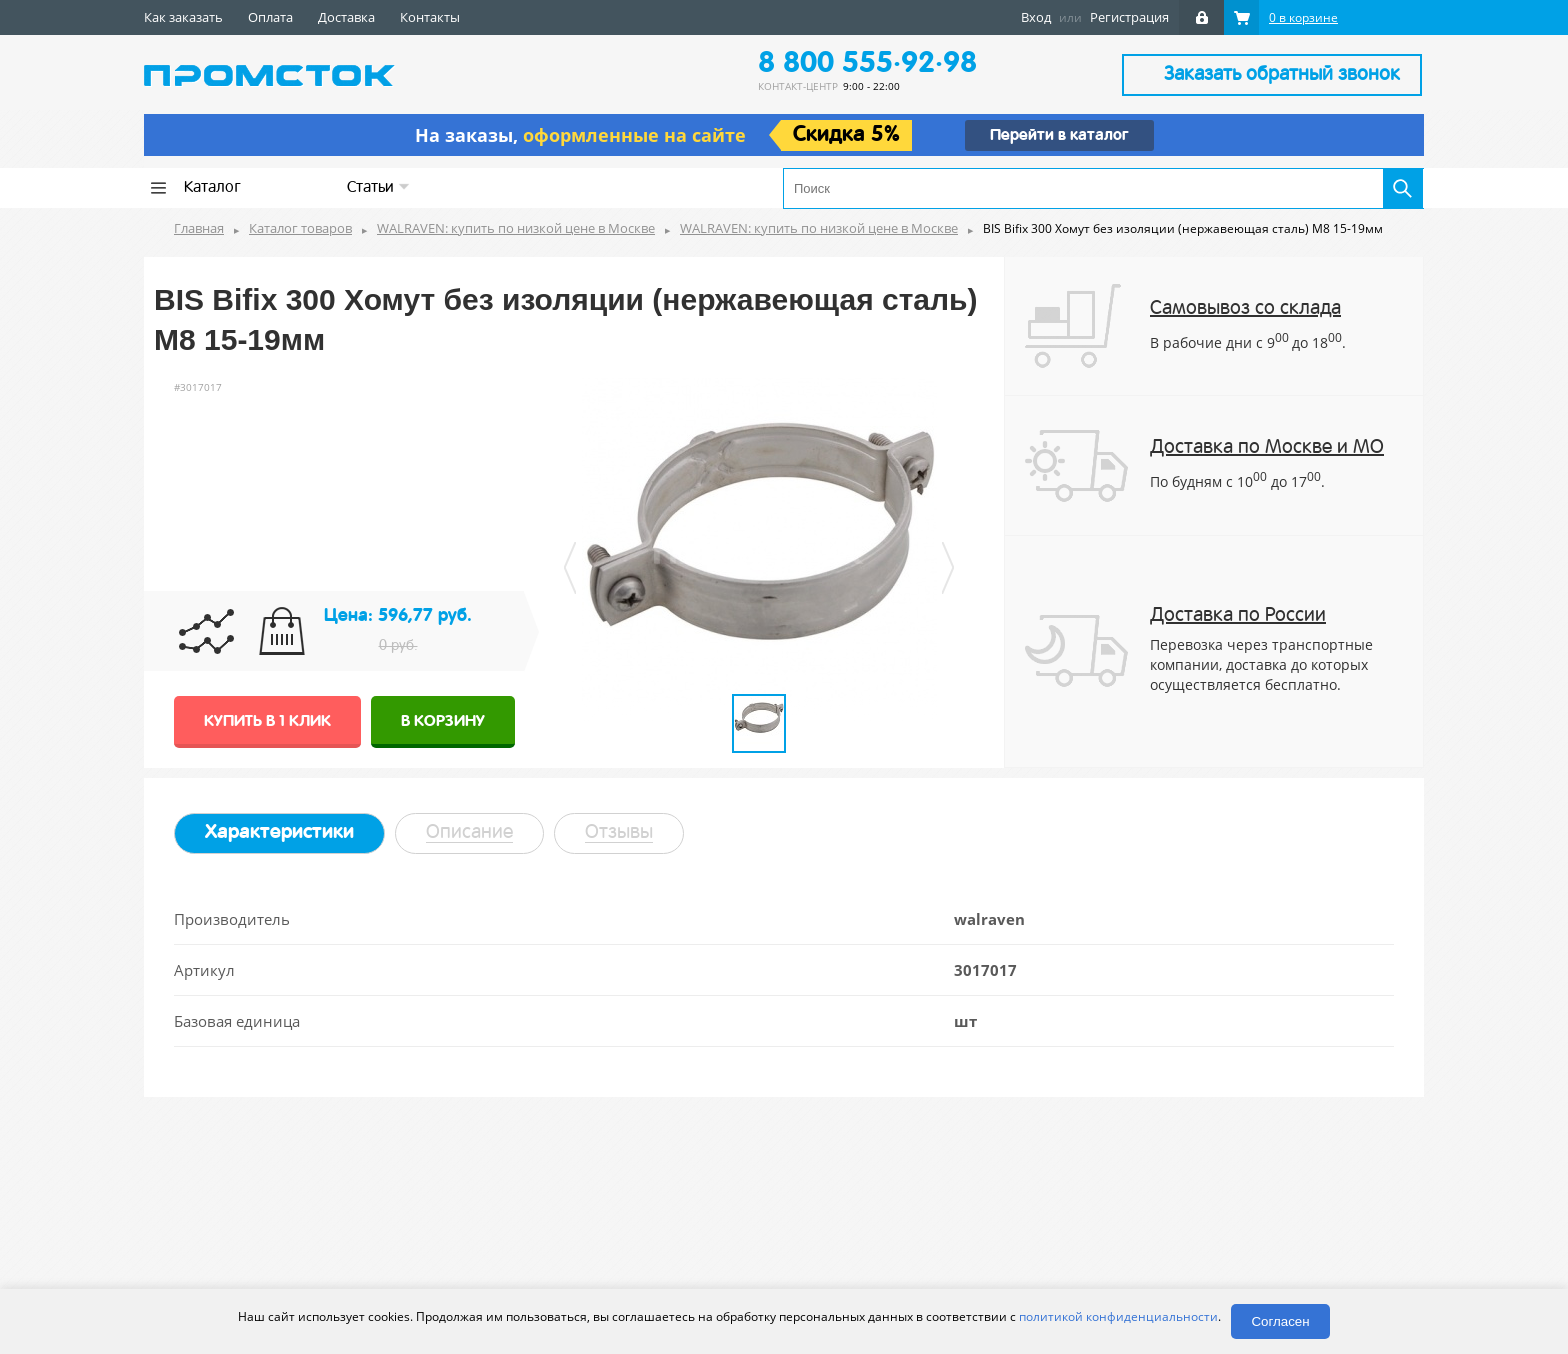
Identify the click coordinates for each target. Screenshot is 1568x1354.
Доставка (346, 17)
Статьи (378, 187)
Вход (1036, 17)
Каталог (212, 188)
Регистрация (1129, 17)
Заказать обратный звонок (1282, 75)
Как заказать (183, 17)
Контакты (430, 17)
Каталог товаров (300, 228)
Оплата (270, 17)
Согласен (1280, 1321)
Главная (199, 228)
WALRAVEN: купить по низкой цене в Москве (516, 228)
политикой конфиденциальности (1118, 1316)
